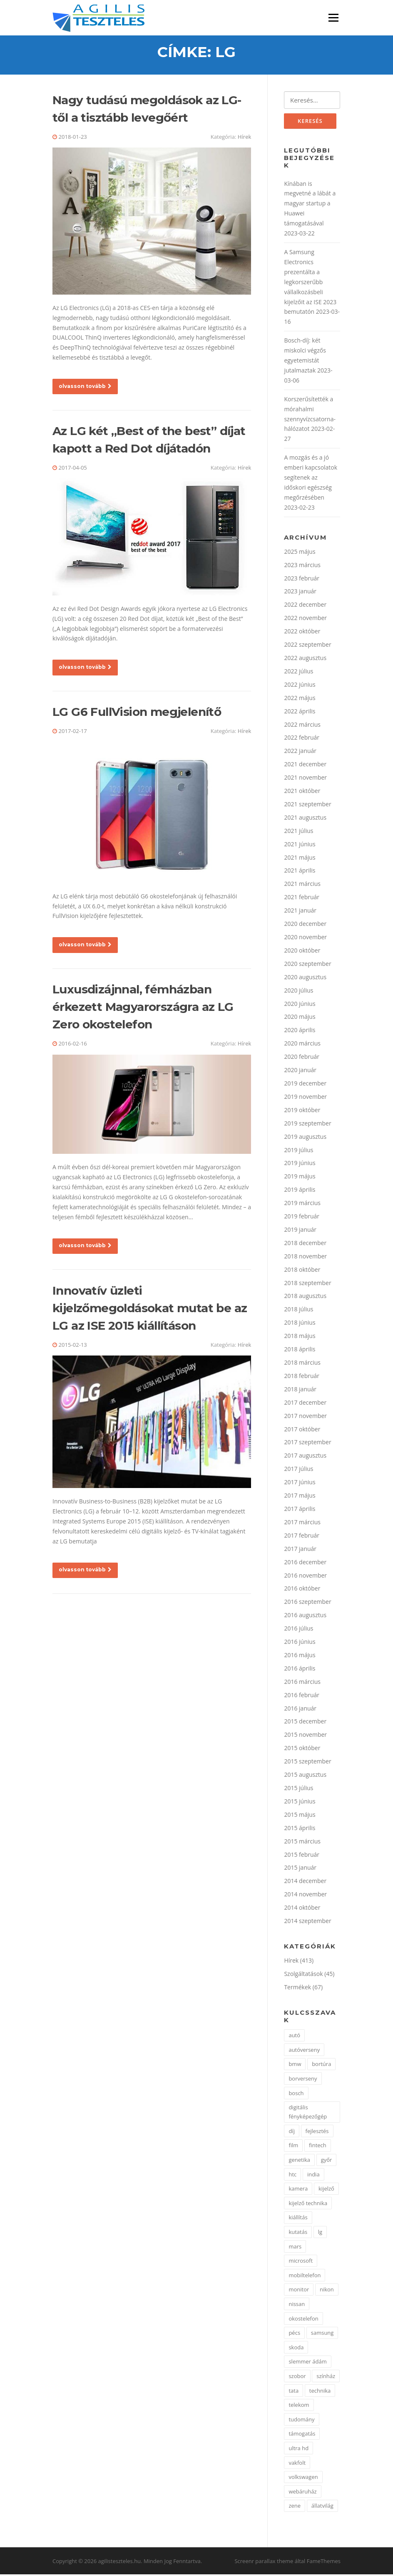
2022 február (301, 739)
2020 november (305, 939)
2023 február (301, 579)
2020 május (299, 1018)
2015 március (302, 1842)
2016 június (299, 1643)
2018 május (299, 1337)
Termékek (297, 1988)
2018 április (299, 1351)
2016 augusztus (305, 1617)
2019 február (301, 1218)
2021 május (299, 859)
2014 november (305, 1896)
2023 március (302, 566)
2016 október (302, 1590)
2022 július (298, 672)
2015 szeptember (307, 1763)
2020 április (299, 1031)
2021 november (305, 779)
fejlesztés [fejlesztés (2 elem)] (317, 2132)
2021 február (301, 899)
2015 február (301, 1856)
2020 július (298, 991)
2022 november (305, 619)
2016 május (299, 1656)
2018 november (305, 1257)
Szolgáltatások (303, 1975)
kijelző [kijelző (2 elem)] (326, 2190)
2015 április (299, 1829)
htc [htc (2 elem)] (292, 2175)
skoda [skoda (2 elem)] (296, 2348)
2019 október (302, 1111)
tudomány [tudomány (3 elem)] (301, 2420)
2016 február (301, 1696)
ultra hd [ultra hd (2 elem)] (298, 2449)
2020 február (301, 1058)
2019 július (298, 1151)
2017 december (305, 1404)
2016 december (305, 1563)
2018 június (299, 1324)
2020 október (302, 951)
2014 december (305, 1882)
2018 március (302, 1364)
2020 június (299, 1005)
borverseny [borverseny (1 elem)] (303, 2080)
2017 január (300, 1550)
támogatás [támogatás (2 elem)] (302, 2435)
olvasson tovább (85, 387)
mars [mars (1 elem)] (295, 2247)
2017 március (302, 1523)
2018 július (298, 1311)
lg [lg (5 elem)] (320, 2233)
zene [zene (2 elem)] (295, 2507)
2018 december (305, 1244)
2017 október (302, 1430)
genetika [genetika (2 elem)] (299, 2161)
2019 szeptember (307, 1124)
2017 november (305, 1417)
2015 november (305, 1736)
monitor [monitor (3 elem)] (299, 2291)
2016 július (298, 1630)
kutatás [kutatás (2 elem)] (298, 2233)
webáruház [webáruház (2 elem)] (302, 2492)
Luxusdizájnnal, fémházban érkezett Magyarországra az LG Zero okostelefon (143, 1008)
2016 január (300, 1709)
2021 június (299, 845)
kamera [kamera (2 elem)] (298, 2190)
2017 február (301, 1537)
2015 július (298, 1789)
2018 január (300, 1390)
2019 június (299, 1164)
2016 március (302, 1683)
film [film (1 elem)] (293, 2147)
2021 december (305, 766)
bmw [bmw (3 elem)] (295, 2065)
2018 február (301, 1377)
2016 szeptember (307, 1603)
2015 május (299, 1816)
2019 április (299, 1191)
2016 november (305, 1577)
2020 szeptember (307, 965)
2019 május (299, 1178)
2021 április (299, 872)
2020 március (302, 1045)
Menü (333, 18)
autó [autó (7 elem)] (294, 2037)
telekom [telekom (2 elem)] (299, 2406)
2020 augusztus (305, 978)
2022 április (299, 712)
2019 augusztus (305, 1138)
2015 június (299, 1802)
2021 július (298, 832)
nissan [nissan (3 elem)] (297, 2305)
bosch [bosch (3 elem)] (296, 2094)
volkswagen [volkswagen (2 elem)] (303, 2478)
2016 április (299, 1669)
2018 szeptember (307, 1284)
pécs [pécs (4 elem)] (294, 2334)
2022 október (302, 633)
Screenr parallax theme (263, 2562)
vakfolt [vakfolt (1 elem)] (297, 2464)
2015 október (302, 1749)
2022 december (305, 606)
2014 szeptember (307, 1922)
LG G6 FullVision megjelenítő (136, 713)
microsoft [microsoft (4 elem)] (301, 2262)
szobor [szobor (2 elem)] (297, 2377)
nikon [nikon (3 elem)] (327, 2291)
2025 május (299, 553)
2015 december (305, 1723)
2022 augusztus (305, 659)
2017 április (299, 1510)
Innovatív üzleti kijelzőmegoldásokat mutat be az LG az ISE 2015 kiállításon (149, 1308)
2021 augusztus (305, 819)
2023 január (300, 593)
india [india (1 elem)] (313, 2175)
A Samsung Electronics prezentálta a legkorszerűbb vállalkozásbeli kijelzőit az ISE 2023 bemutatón (310, 283)
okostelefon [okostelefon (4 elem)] (303, 2319)
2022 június (299, 686)
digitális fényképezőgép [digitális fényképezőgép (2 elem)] (308, 2113)
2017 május (299, 1497)
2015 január (300, 1869)
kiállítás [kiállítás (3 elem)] (298, 2219)
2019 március (302, 1204)
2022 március (302, 726)
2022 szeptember (307, 646)
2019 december (305, 1085)
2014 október (302, 1909)
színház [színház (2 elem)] (325, 2377)
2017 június (299, 1484)
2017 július (298, 1470)
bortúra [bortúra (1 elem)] (321, 2065)
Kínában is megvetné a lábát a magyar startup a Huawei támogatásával (310, 205)
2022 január (300, 752)
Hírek (244, 138)
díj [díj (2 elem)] (292, 2132)
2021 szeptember (307, 805)
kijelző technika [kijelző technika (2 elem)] (308, 2204)
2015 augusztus (305, 1776)
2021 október (302, 792)
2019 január (300, 1231)
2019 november (305, 1098)
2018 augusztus (305, 1297)
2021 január (300, 912)
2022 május (299, 699)
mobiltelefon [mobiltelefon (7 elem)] (305, 2276)
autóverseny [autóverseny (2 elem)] (304, 2051)
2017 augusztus (305, 1457)
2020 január (300, 1071)
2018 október (302, 1271)
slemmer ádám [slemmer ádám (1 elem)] (307, 2363)
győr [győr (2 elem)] (326, 2161)
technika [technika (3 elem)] (320, 2392)
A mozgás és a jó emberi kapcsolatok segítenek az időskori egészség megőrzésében (310, 479)
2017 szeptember (307, 1444)
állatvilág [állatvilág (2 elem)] (322, 2507)
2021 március (302, 885)
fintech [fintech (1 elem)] (317, 2147)
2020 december (305, 925)
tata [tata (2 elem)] (293, 2392)
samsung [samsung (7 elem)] (322, 2334)
